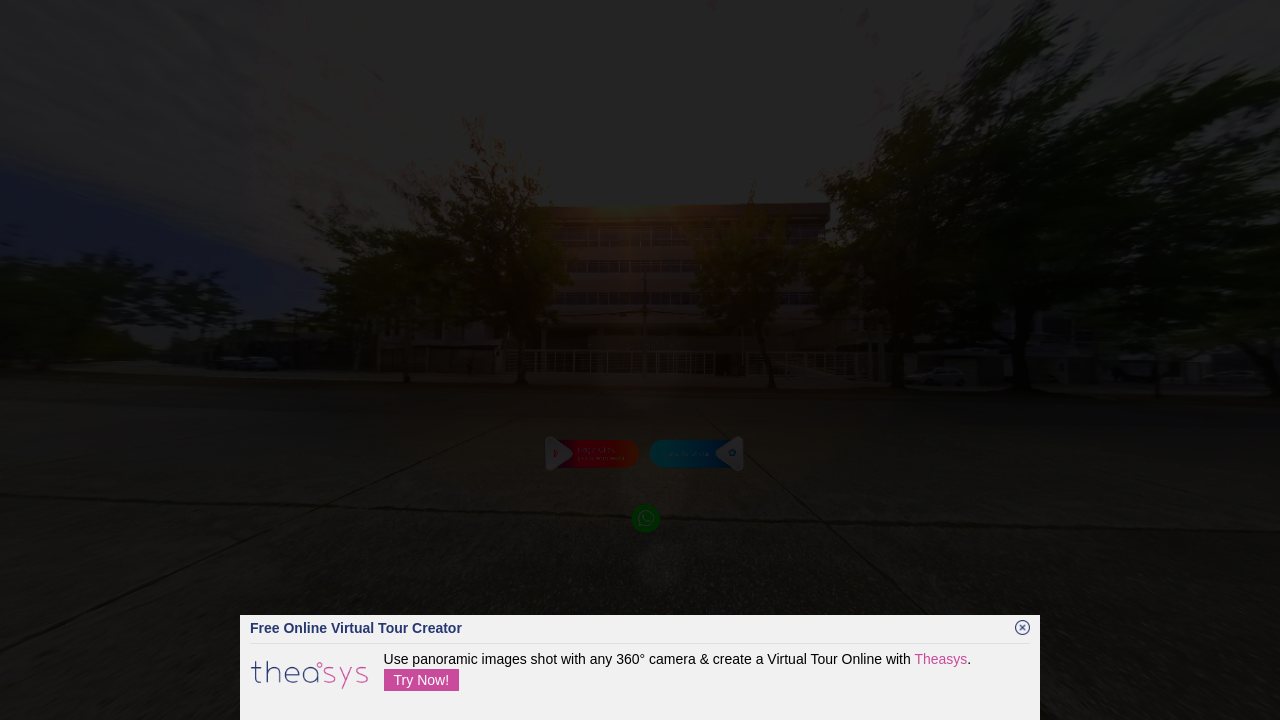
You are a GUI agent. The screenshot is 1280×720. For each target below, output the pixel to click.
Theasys (940, 659)
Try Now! (421, 680)
